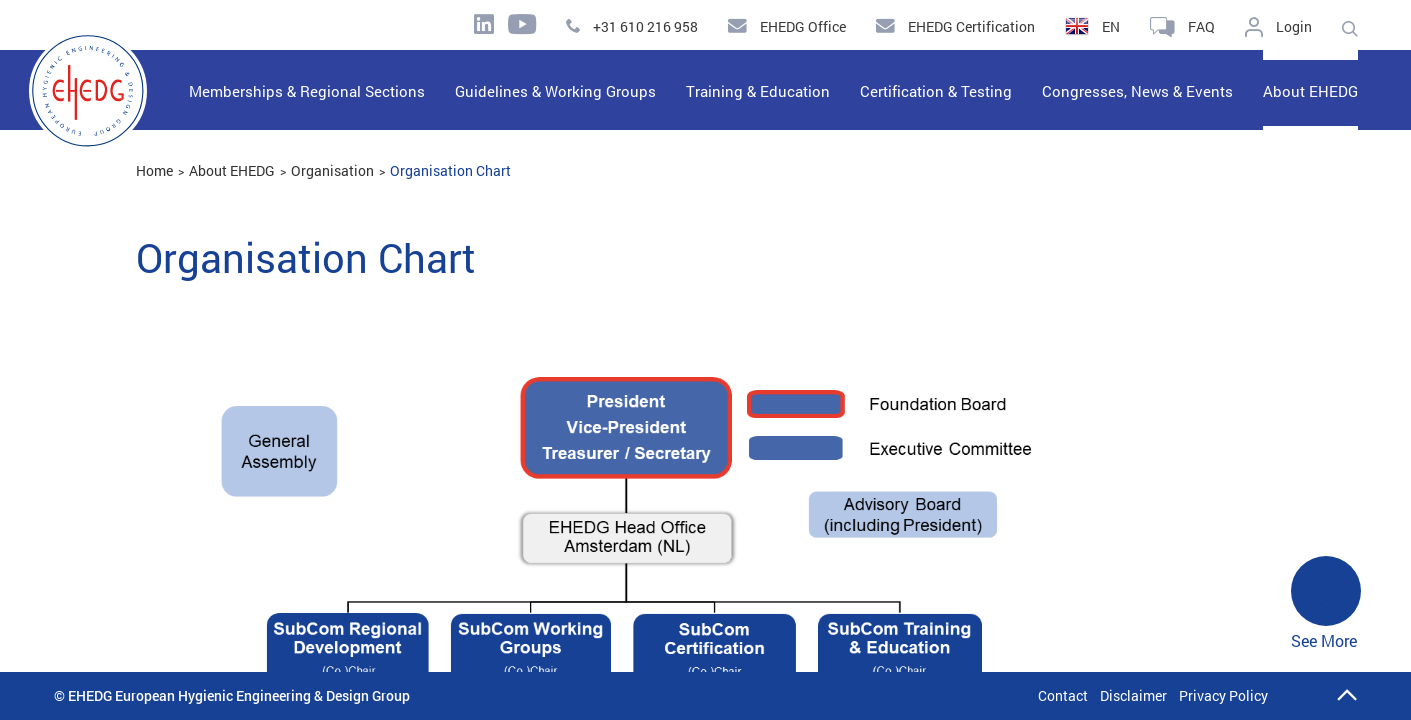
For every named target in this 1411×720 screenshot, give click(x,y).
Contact (1063, 695)
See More (1326, 603)
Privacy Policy (1223, 695)
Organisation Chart (450, 170)
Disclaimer (1133, 695)
